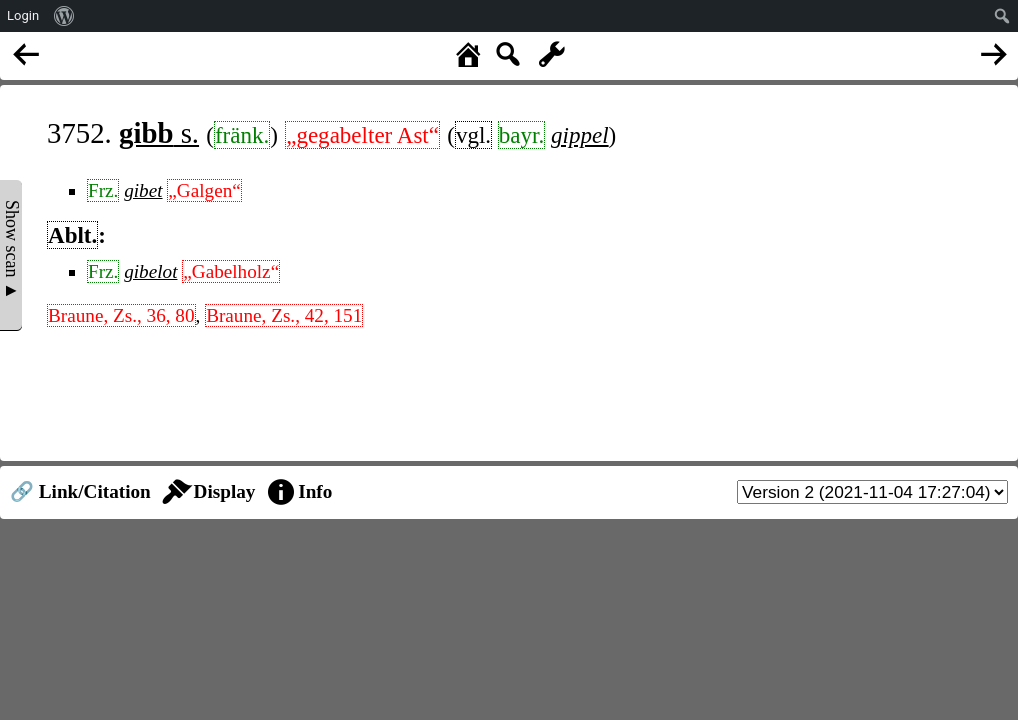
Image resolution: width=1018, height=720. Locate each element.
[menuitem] (64, 16)
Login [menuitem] (23, 15)
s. (159, 133)
